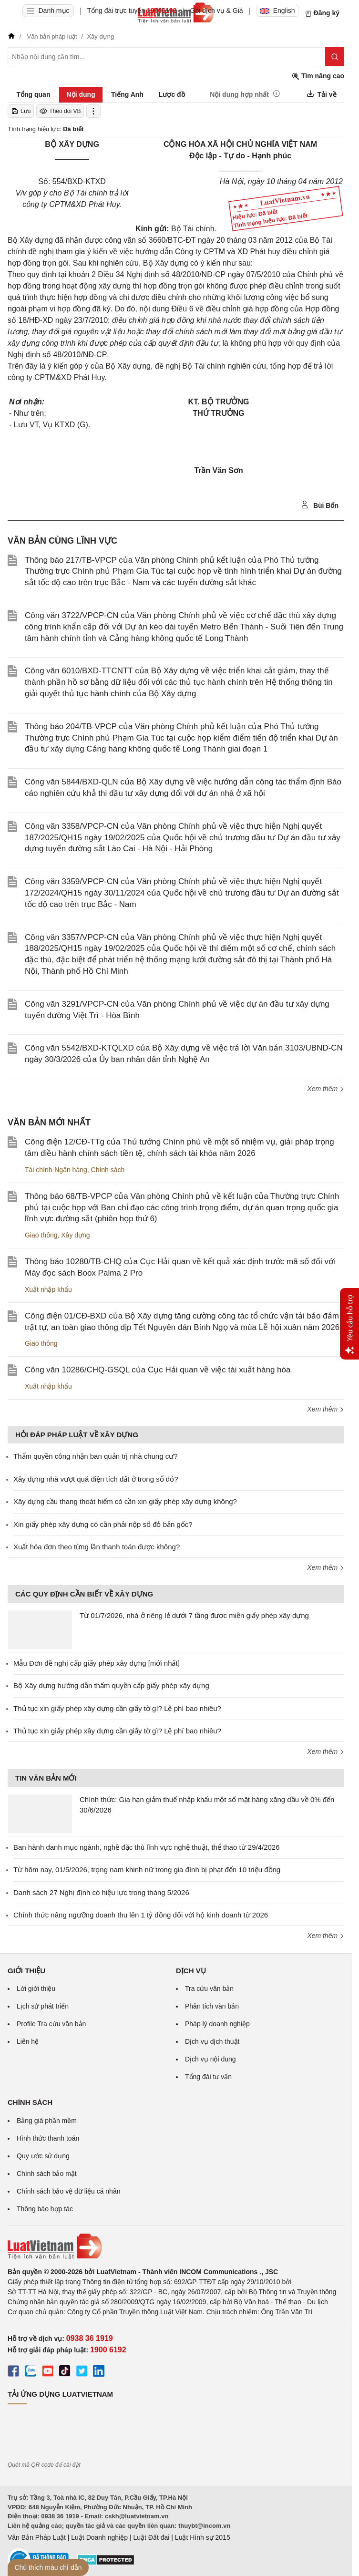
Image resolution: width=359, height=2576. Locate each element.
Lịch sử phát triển (43, 2006)
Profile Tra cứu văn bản (51, 2024)
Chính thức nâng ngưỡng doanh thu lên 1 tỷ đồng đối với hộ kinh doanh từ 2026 (140, 1915)
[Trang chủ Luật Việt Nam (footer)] (176, 2246)
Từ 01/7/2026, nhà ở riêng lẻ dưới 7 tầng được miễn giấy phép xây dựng (194, 1615)
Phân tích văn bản (212, 2006)
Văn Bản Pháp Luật (37, 2537)
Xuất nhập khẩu (48, 1289)
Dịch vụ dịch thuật (212, 2041)
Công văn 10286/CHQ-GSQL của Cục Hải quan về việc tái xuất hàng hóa (157, 1369)
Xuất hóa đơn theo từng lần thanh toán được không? (96, 1547)
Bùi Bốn (319, 505)
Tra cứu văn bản (209, 1988)
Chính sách (108, 1170)
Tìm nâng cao (318, 76)
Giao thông (41, 1235)
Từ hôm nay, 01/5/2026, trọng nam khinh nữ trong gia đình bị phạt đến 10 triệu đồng (146, 1869)
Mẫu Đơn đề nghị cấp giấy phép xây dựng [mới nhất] (96, 1663)
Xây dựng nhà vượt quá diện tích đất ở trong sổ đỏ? (95, 1479)
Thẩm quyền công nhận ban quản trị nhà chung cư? (95, 1456)
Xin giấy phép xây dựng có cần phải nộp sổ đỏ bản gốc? (103, 1524)
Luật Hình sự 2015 (202, 2537)
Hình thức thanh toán (48, 2138)
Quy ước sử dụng (43, 2156)
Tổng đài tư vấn (208, 2077)
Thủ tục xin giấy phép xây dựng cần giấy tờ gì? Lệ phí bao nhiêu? (117, 1708)
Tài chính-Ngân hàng (56, 1170)
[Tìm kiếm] (334, 56)
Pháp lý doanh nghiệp (217, 2024)
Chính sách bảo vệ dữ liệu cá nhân (68, 2191)
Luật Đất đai (151, 2537)
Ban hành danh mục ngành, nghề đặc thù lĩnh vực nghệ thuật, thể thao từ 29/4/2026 (146, 1847)
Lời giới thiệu (36, 1988)
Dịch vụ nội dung (210, 2059)
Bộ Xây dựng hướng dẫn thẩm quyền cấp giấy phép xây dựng (111, 1685)
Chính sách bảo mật (47, 2173)
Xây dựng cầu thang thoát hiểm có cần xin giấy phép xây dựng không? (125, 1501)
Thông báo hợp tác (45, 2209)
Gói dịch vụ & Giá (216, 10)
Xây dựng (75, 1235)
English (277, 10)
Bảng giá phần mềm (47, 2120)
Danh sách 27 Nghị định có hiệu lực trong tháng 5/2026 (101, 1892)
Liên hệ (28, 2041)
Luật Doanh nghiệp (99, 2537)
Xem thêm (325, 1088)
